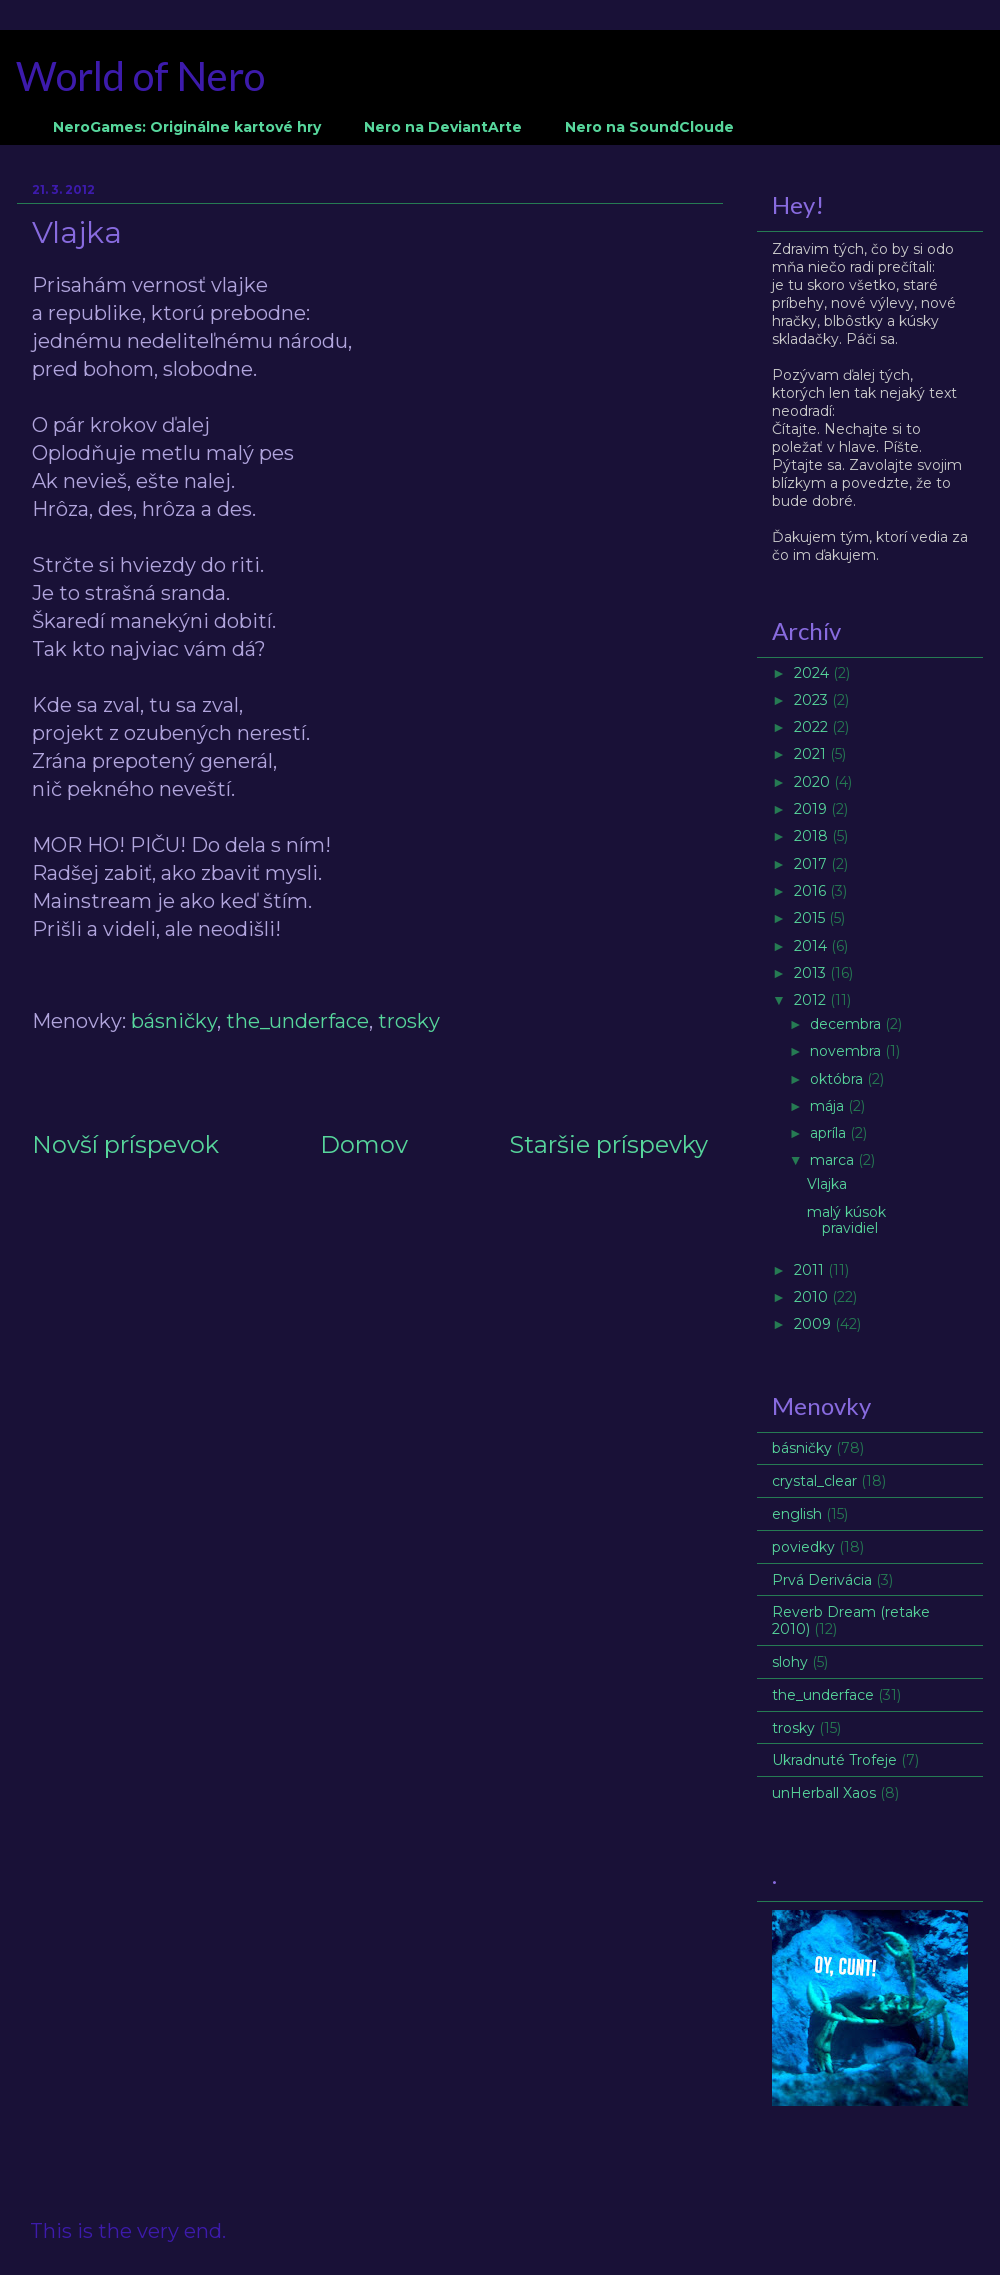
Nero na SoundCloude (649, 127)
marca (834, 1160)
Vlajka (827, 1184)
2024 (813, 673)
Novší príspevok (125, 1144)
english (797, 1514)
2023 (813, 700)
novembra (847, 1051)
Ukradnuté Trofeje (834, 1760)
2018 (813, 836)
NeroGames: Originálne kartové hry (187, 127)
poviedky (803, 1547)
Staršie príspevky (608, 1144)
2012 (812, 1000)
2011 (811, 1270)
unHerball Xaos (824, 1793)
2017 (812, 864)
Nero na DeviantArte (443, 127)
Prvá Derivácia (822, 1580)
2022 (813, 727)
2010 (813, 1297)
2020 (814, 782)
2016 (812, 891)
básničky (174, 1021)
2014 (812, 946)
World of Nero (140, 76)
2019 (812, 809)
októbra (838, 1079)
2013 (812, 973)
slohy (790, 1662)
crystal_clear (814, 1481)
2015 (811, 918)
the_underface (297, 1021)
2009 (814, 1324)
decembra (847, 1024)
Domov (364, 1144)
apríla (830, 1133)
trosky (409, 1021)
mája (829, 1106)
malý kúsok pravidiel (846, 1220)
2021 (812, 754)
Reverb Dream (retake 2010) (851, 1620)
